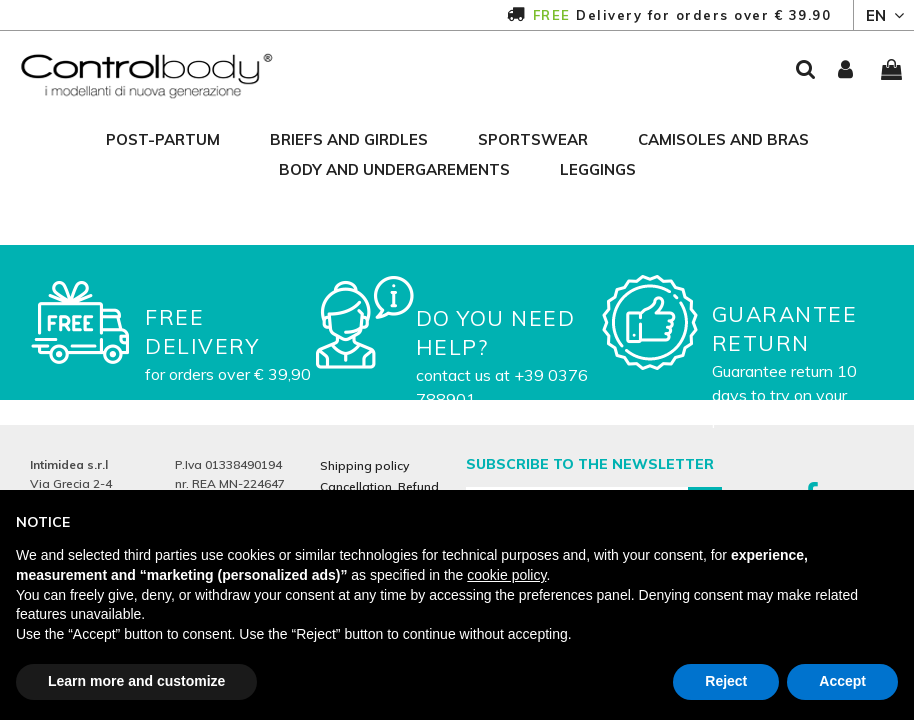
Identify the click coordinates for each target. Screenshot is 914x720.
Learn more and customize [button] (136, 681)
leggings (598, 169)
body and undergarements (394, 169)
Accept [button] (842, 681)
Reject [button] (726, 681)
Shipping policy (364, 465)
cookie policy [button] (506, 575)
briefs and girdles (349, 139)
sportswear (533, 139)
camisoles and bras (723, 139)
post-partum (163, 139)
